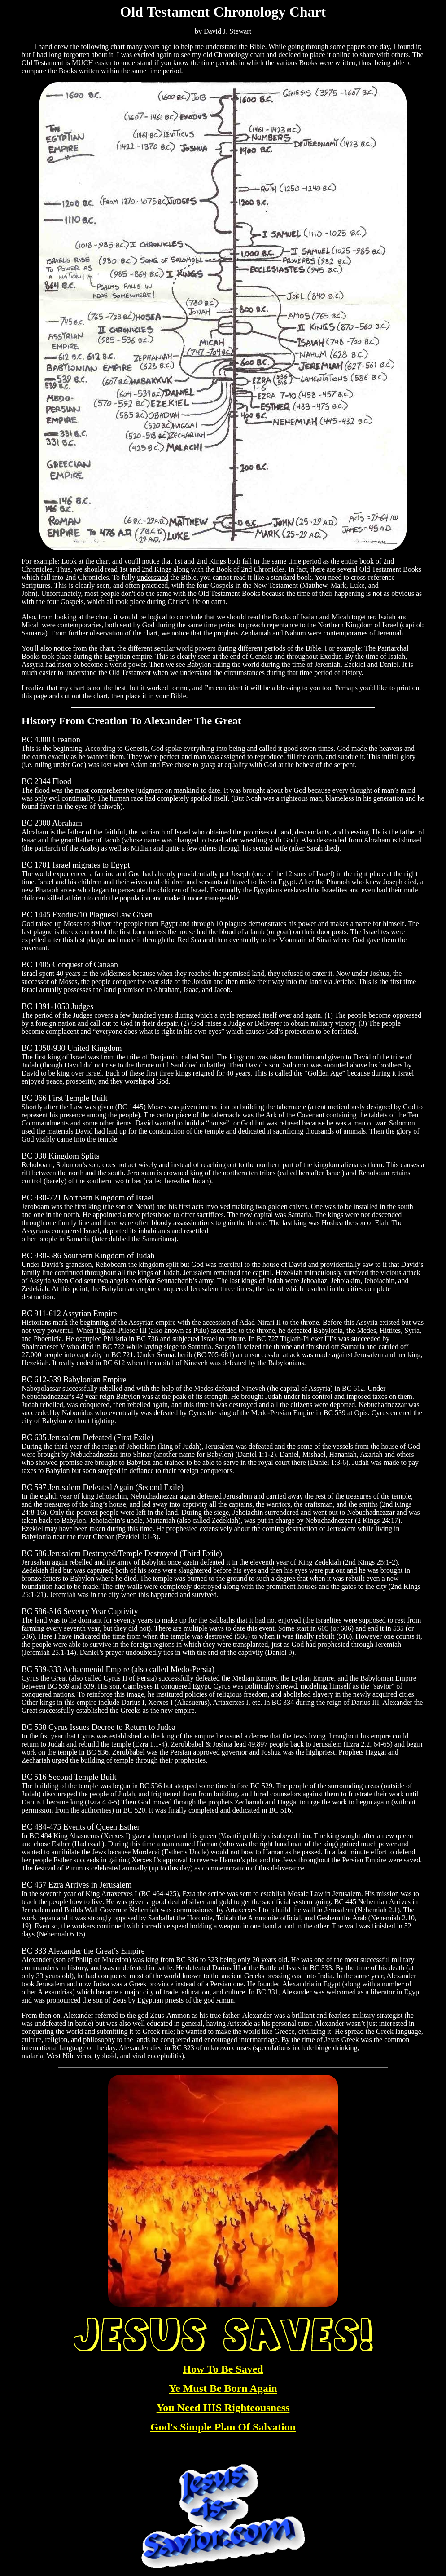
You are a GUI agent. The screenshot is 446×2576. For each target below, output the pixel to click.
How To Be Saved (223, 2369)
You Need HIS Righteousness (223, 2407)
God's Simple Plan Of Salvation (223, 2427)
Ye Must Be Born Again (223, 2388)
